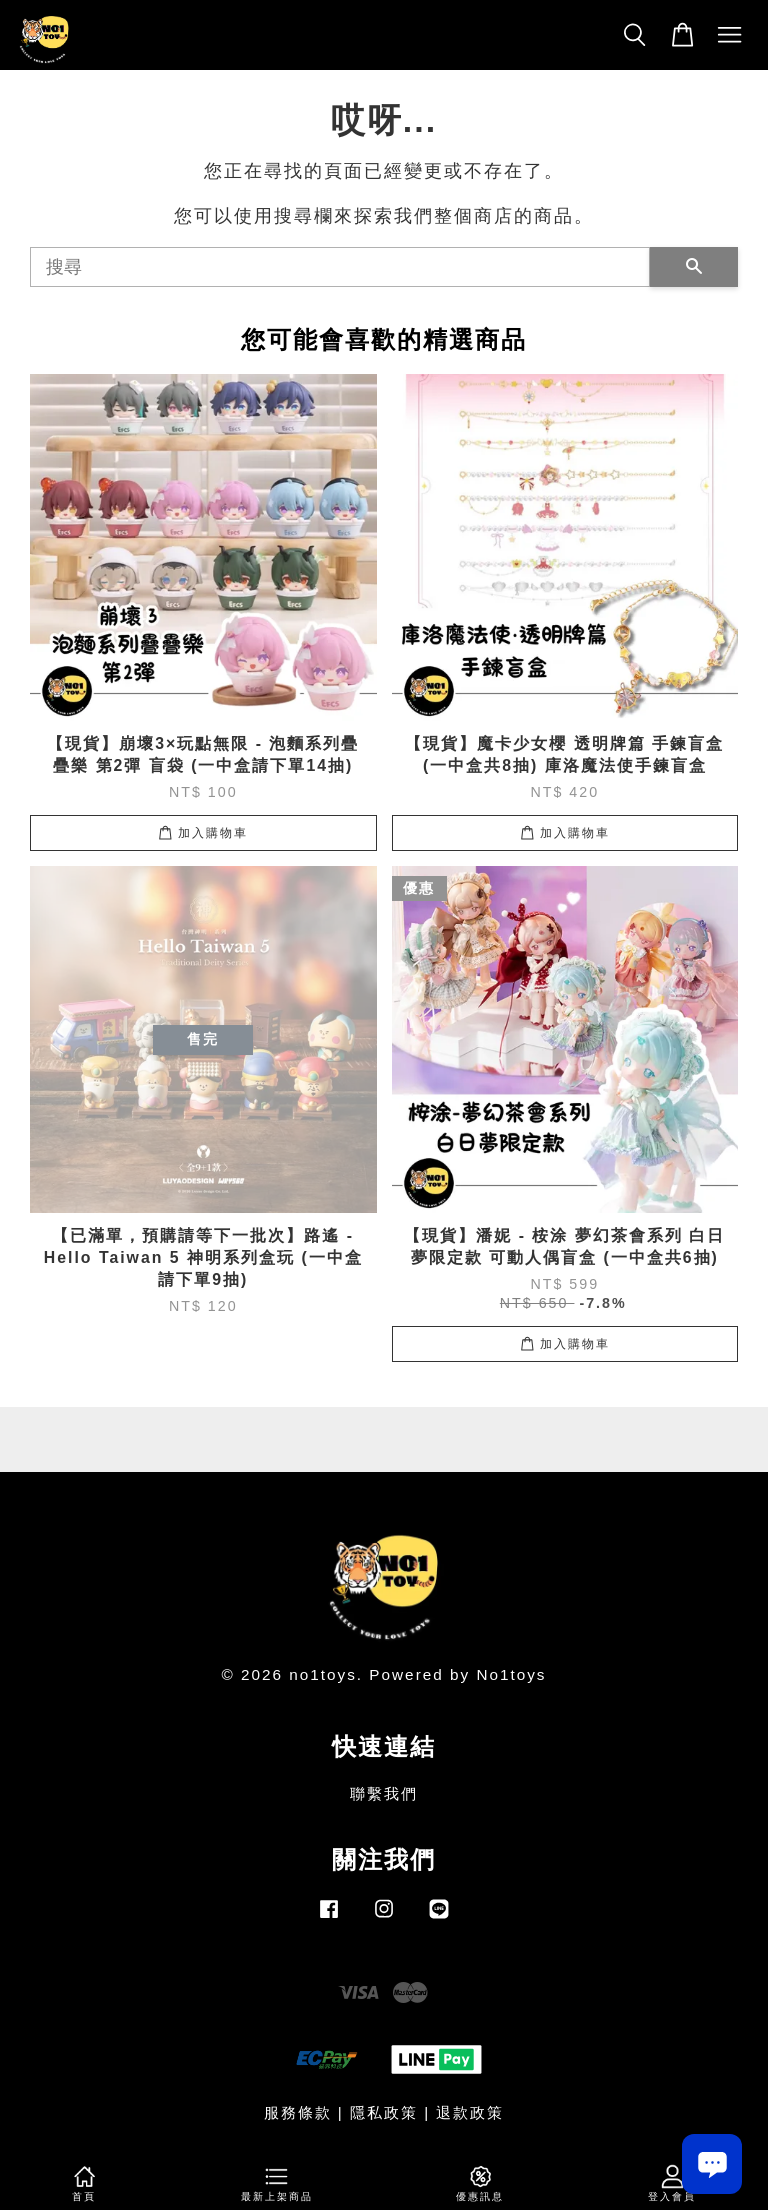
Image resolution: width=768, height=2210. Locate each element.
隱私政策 (384, 2112)
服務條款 (298, 2112)
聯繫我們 (384, 1793)
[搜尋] (340, 267)
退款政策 (470, 2112)
